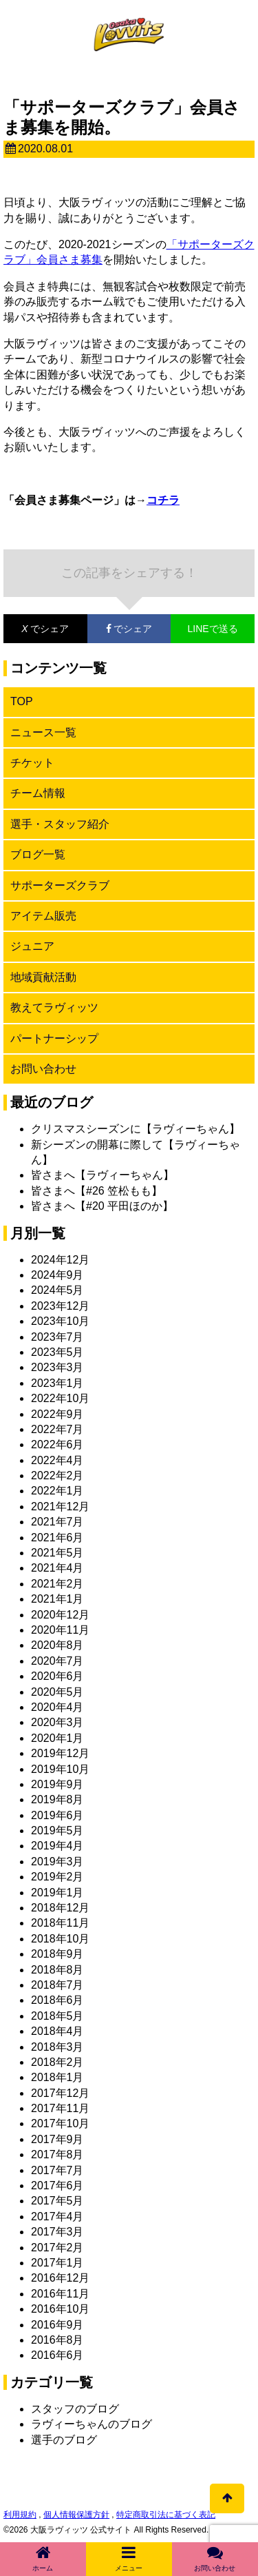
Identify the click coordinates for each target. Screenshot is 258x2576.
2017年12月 (60, 2093)
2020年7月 (57, 1661)
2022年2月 (57, 1475)
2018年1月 (57, 2077)
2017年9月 (57, 2139)
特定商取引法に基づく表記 (165, 2514)
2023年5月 (57, 1352)
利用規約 (19, 2514)
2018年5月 (57, 2016)
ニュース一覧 (43, 732)
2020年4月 (57, 1707)
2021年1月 (57, 1599)
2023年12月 (60, 1306)
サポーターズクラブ (59, 885)
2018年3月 (57, 2047)
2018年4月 (57, 2031)
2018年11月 (60, 1923)
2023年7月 (57, 1337)
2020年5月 (57, 1692)
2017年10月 (60, 2123)
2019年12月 (60, 1753)
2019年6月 (57, 1815)
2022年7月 (57, 1429)
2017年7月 (57, 2170)
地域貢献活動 (43, 977)
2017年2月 (57, 2247)
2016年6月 (57, 2355)
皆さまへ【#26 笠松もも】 (96, 1191)
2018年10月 (60, 1939)
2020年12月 (60, 1615)
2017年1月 (57, 2263)
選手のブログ (64, 2440)
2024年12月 (60, 1260)
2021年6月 (57, 1537)
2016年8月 (57, 2340)
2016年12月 (60, 2278)
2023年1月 (57, 1383)
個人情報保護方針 (76, 2514)
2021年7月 (57, 1522)
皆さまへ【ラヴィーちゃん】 (102, 1175)
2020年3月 (57, 1722)
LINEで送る (213, 628)
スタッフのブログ (75, 2409)
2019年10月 (60, 1769)
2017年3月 (57, 2232)
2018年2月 (57, 2062)
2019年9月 (57, 1784)
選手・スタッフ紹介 (59, 824)
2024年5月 (57, 1290)
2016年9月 (57, 2325)
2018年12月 (60, 1908)
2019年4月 (57, 1846)
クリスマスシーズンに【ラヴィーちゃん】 (135, 1129)
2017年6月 (57, 2185)
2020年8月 (57, 1645)
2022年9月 (57, 1414)
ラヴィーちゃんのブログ (91, 2424)
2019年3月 (57, 1861)
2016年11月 (60, 2294)
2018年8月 (57, 1970)
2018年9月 (57, 1954)
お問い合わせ (43, 1069)
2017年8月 (57, 2154)
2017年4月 (57, 2216)
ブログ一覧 (37, 854)
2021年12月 (60, 1506)
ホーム (43, 2558)
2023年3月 (57, 1367)
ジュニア (32, 946)
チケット (32, 763)
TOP (21, 701)
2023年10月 (60, 1321)
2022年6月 (57, 1444)
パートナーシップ (54, 1038)
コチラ (163, 500)
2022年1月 (57, 1491)
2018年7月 (57, 1985)
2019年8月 (57, 1799)
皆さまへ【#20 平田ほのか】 (102, 1206)
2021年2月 (57, 1584)
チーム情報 (37, 793)
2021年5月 (57, 1553)
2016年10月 (60, 2309)
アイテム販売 (43, 916)
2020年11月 (60, 1630)
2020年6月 (57, 1676)
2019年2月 (57, 1877)
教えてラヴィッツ (54, 1007)
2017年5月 (57, 2201)
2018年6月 (57, 2000)
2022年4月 (57, 1460)
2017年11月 (60, 2108)
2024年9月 (57, 1275)
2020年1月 (57, 1738)
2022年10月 (60, 1398)
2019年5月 (57, 1830)
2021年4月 (57, 1568)
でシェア (36, 628)
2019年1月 (57, 1892)
